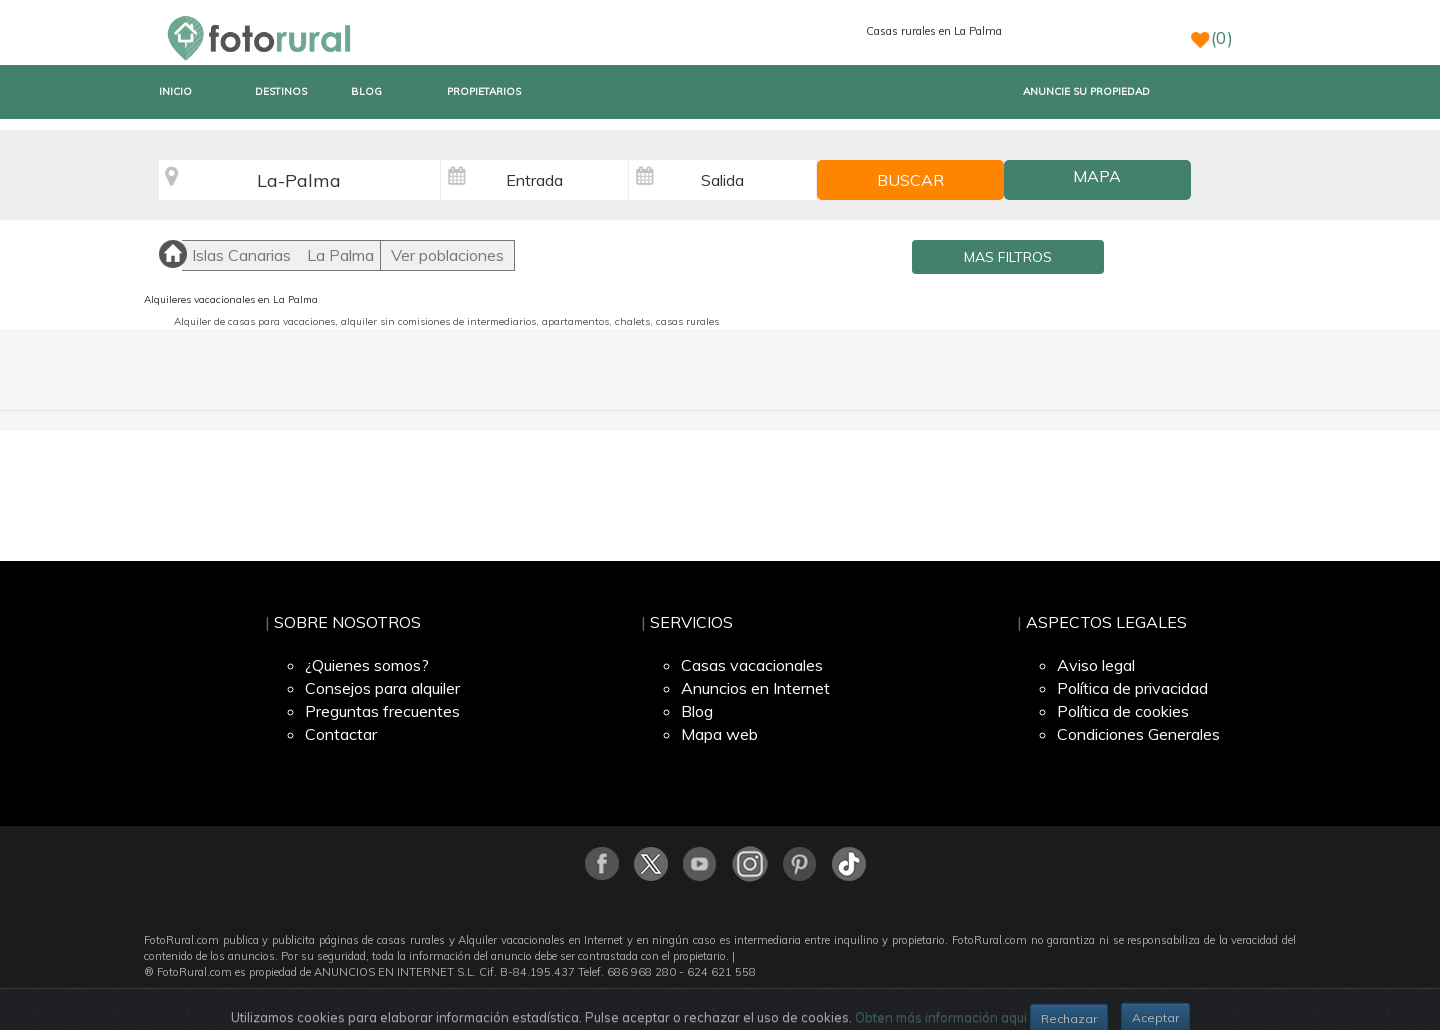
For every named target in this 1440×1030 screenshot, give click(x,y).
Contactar (341, 734)
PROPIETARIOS (484, 91)
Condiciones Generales (1138, 734)
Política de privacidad (1132, 688)
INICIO (175, 91)
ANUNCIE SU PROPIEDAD (1086, 91)
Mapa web (719, 734)
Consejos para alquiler (382, 688)
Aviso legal (1096, 665)
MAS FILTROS (1008, 257)
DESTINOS (281, 91)
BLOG (366, 91)
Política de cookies (1123, 711)
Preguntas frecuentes (382, 711)
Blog (697, 711)
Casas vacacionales (752, 665)
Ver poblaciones (447, 255)
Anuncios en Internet (755, 688)
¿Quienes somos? (367, 665)
